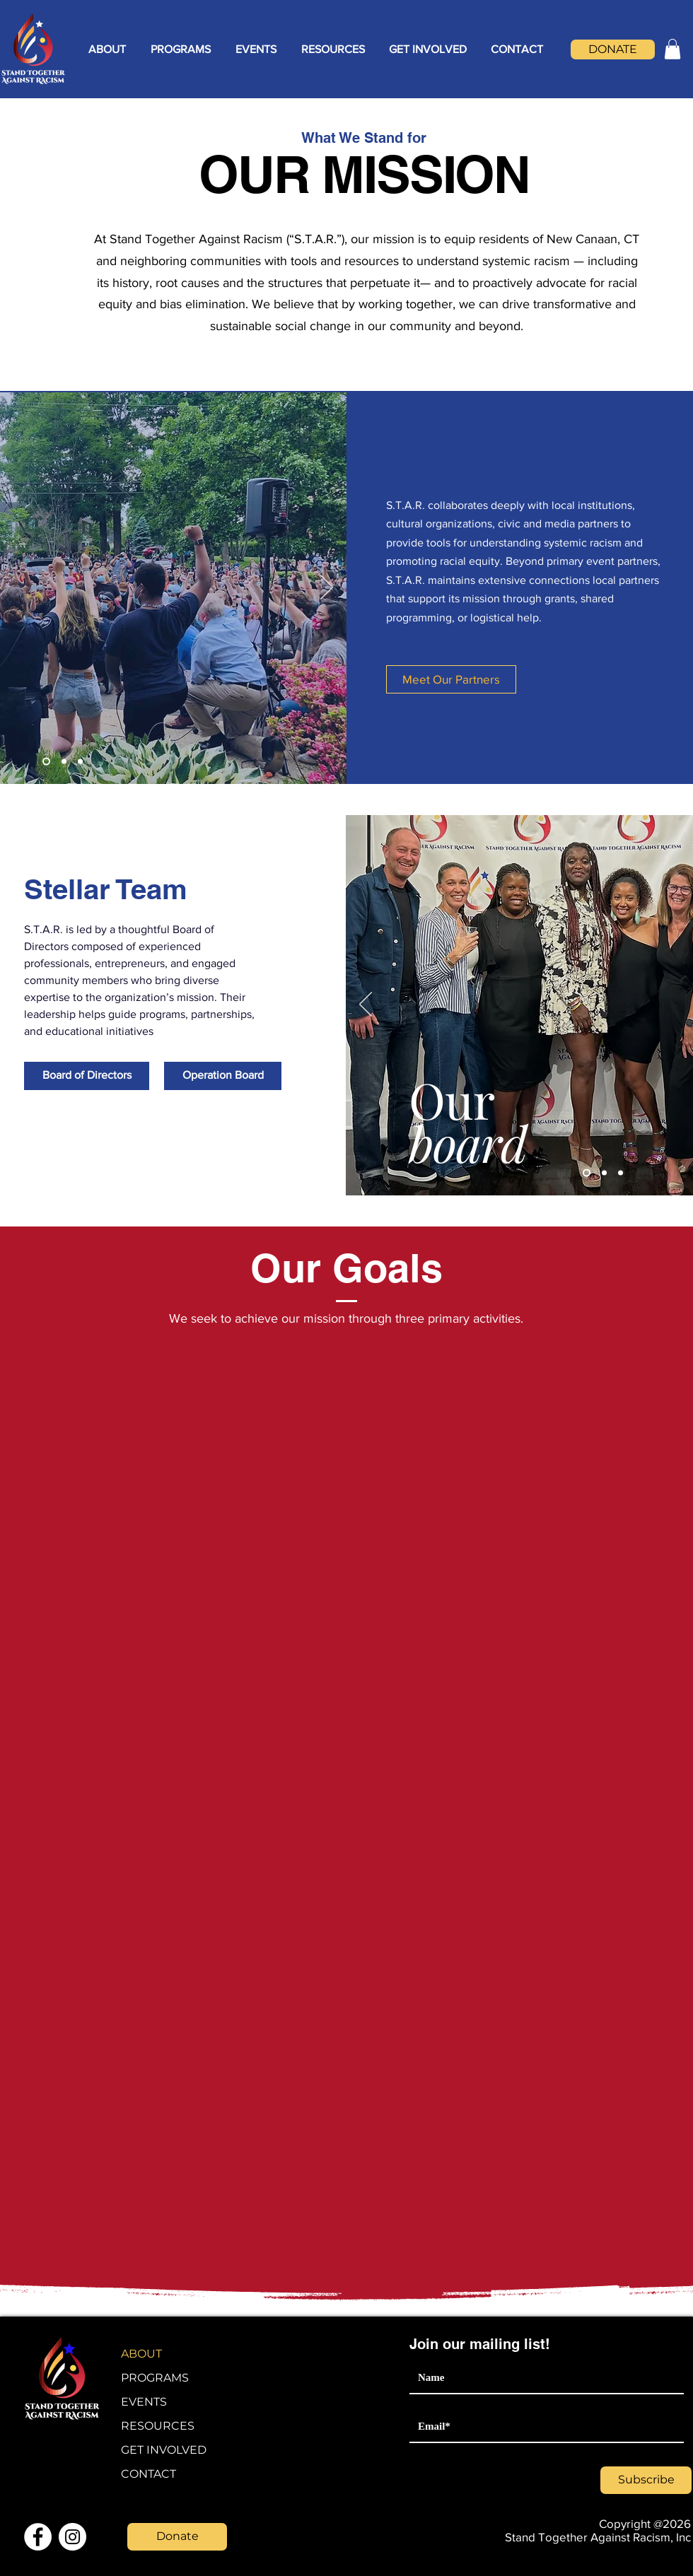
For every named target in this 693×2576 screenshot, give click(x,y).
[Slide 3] (80, 761)
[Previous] (365, 1005)
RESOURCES (157, 2425)
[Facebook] (38, 2537)
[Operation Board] (222, 1076)
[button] (107, 49)
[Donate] (177, 2537)
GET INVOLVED (163, 2450)
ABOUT (141, 2353)
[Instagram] (72, 2537)
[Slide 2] (64, 761)
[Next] (326, 588)
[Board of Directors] (86, 1076)
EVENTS (144, 2401)
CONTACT (148, 2474)
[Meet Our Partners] (451, 679)
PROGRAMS (155, 2377)
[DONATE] (613, 49)
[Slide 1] (46, 761)
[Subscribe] (646, 2480)
